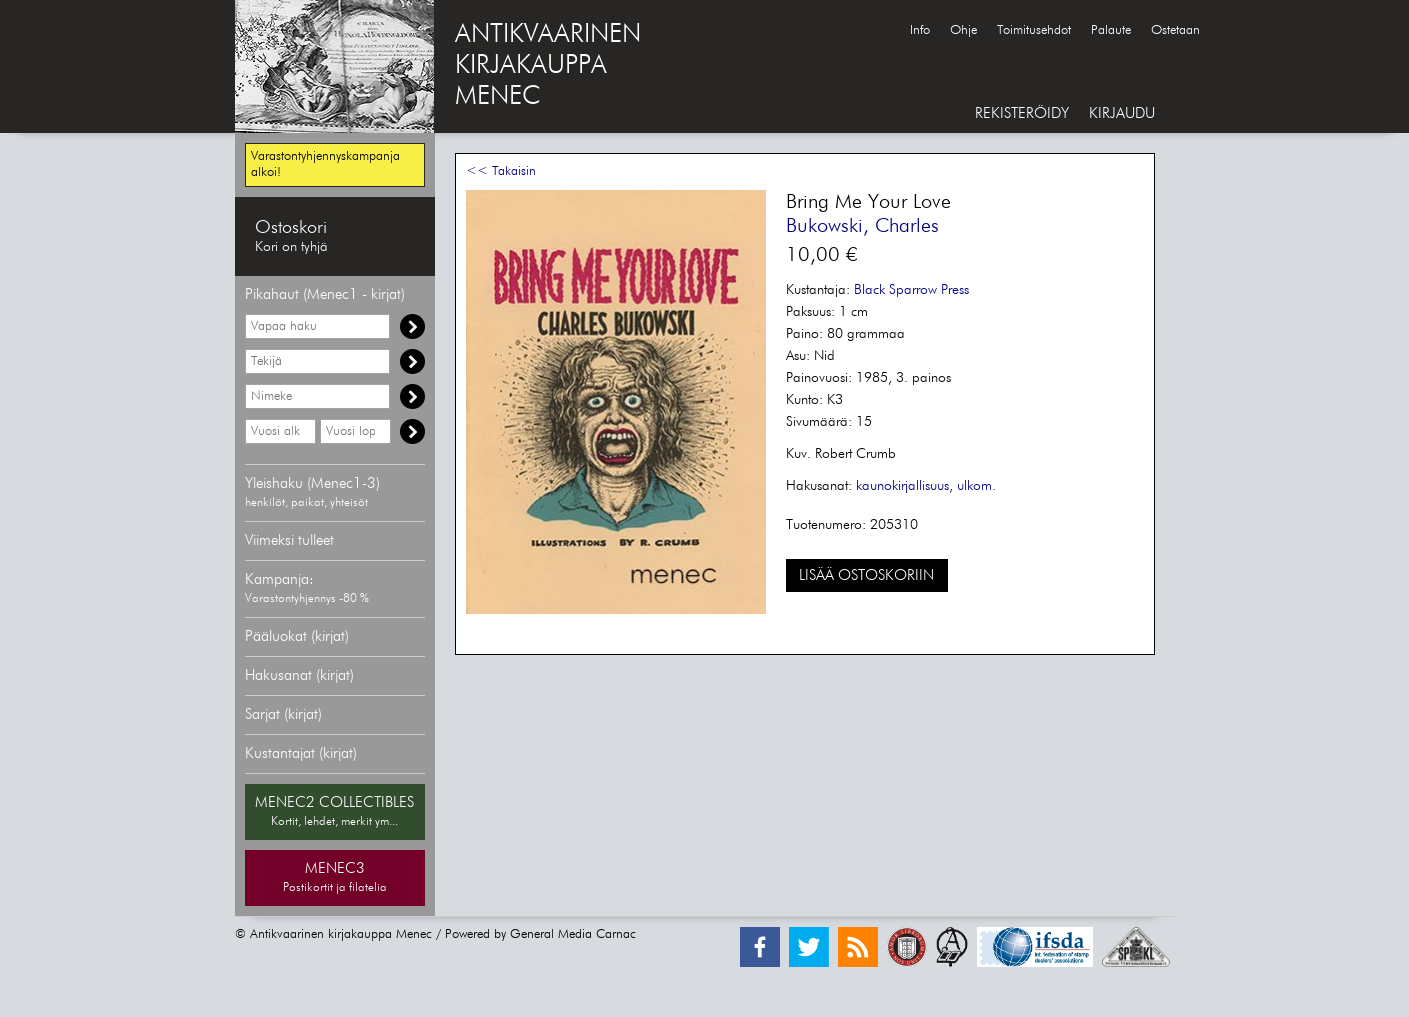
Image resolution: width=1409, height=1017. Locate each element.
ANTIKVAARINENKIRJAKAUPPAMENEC (548, 66)
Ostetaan (1175, 30)
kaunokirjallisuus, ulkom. (926, 486)
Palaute (1111, 30)
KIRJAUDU (1122, 113)
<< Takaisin (501, 171)
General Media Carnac (573, 934)
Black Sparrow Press (911, 290)
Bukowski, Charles (862, 226)
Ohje (963, 30)
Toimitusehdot (1034, 30)
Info (920, 30)
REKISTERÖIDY (1022, 113)
